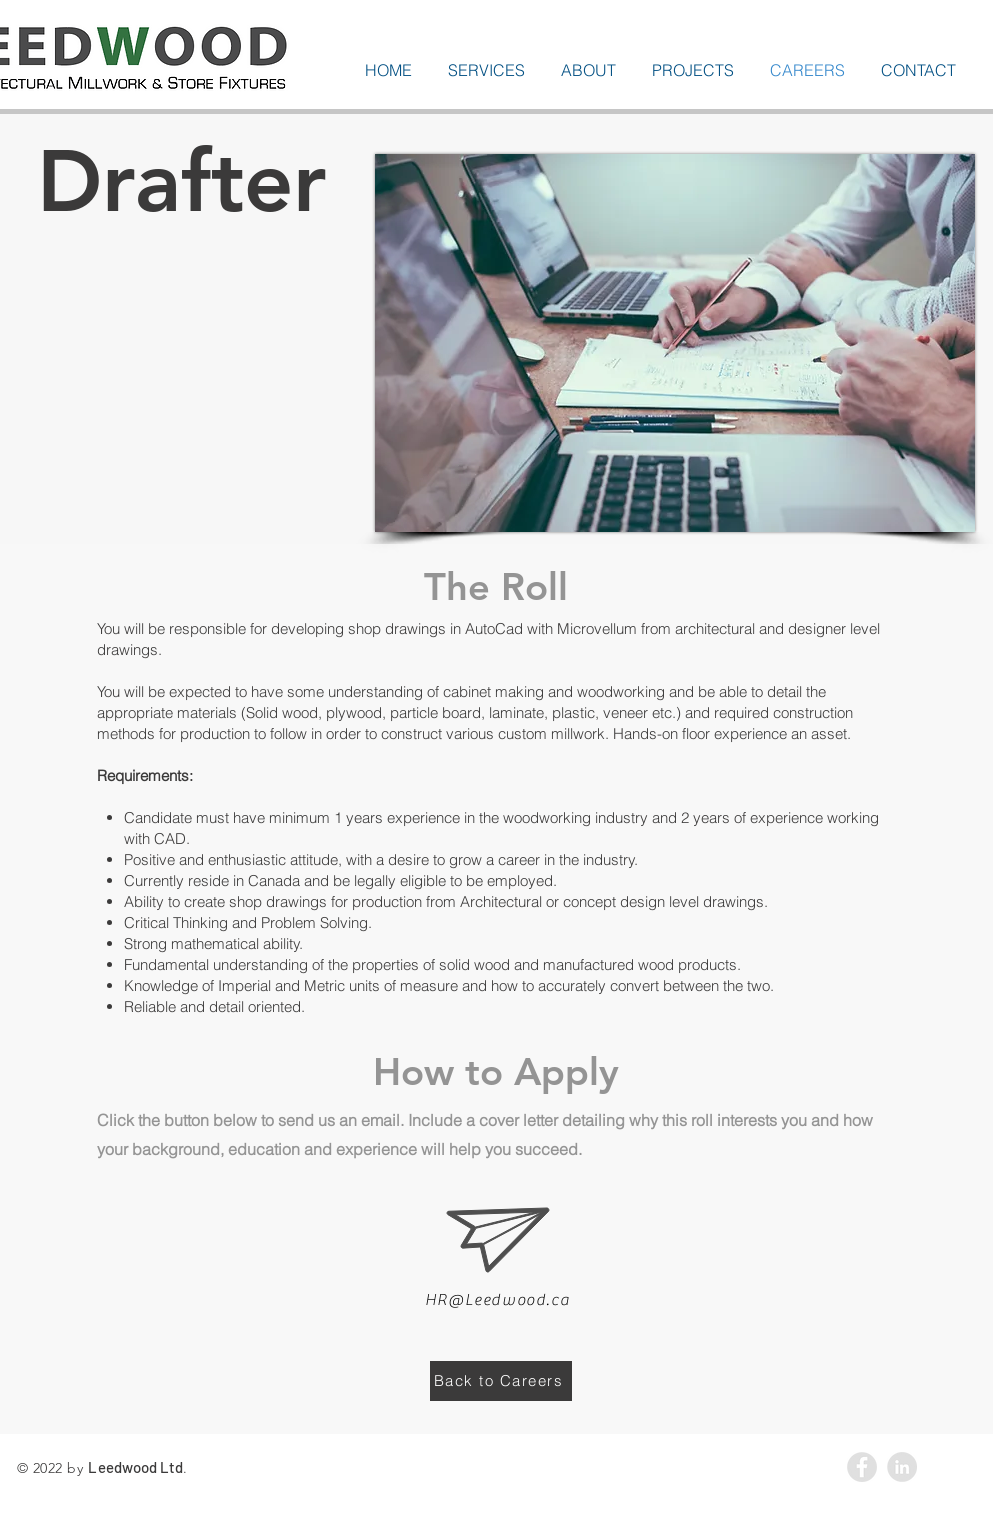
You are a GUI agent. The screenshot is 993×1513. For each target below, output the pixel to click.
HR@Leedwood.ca (497, 1300)
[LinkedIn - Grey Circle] (902, 1467)
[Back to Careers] (501, 1381)
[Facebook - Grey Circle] (862, 1467)
